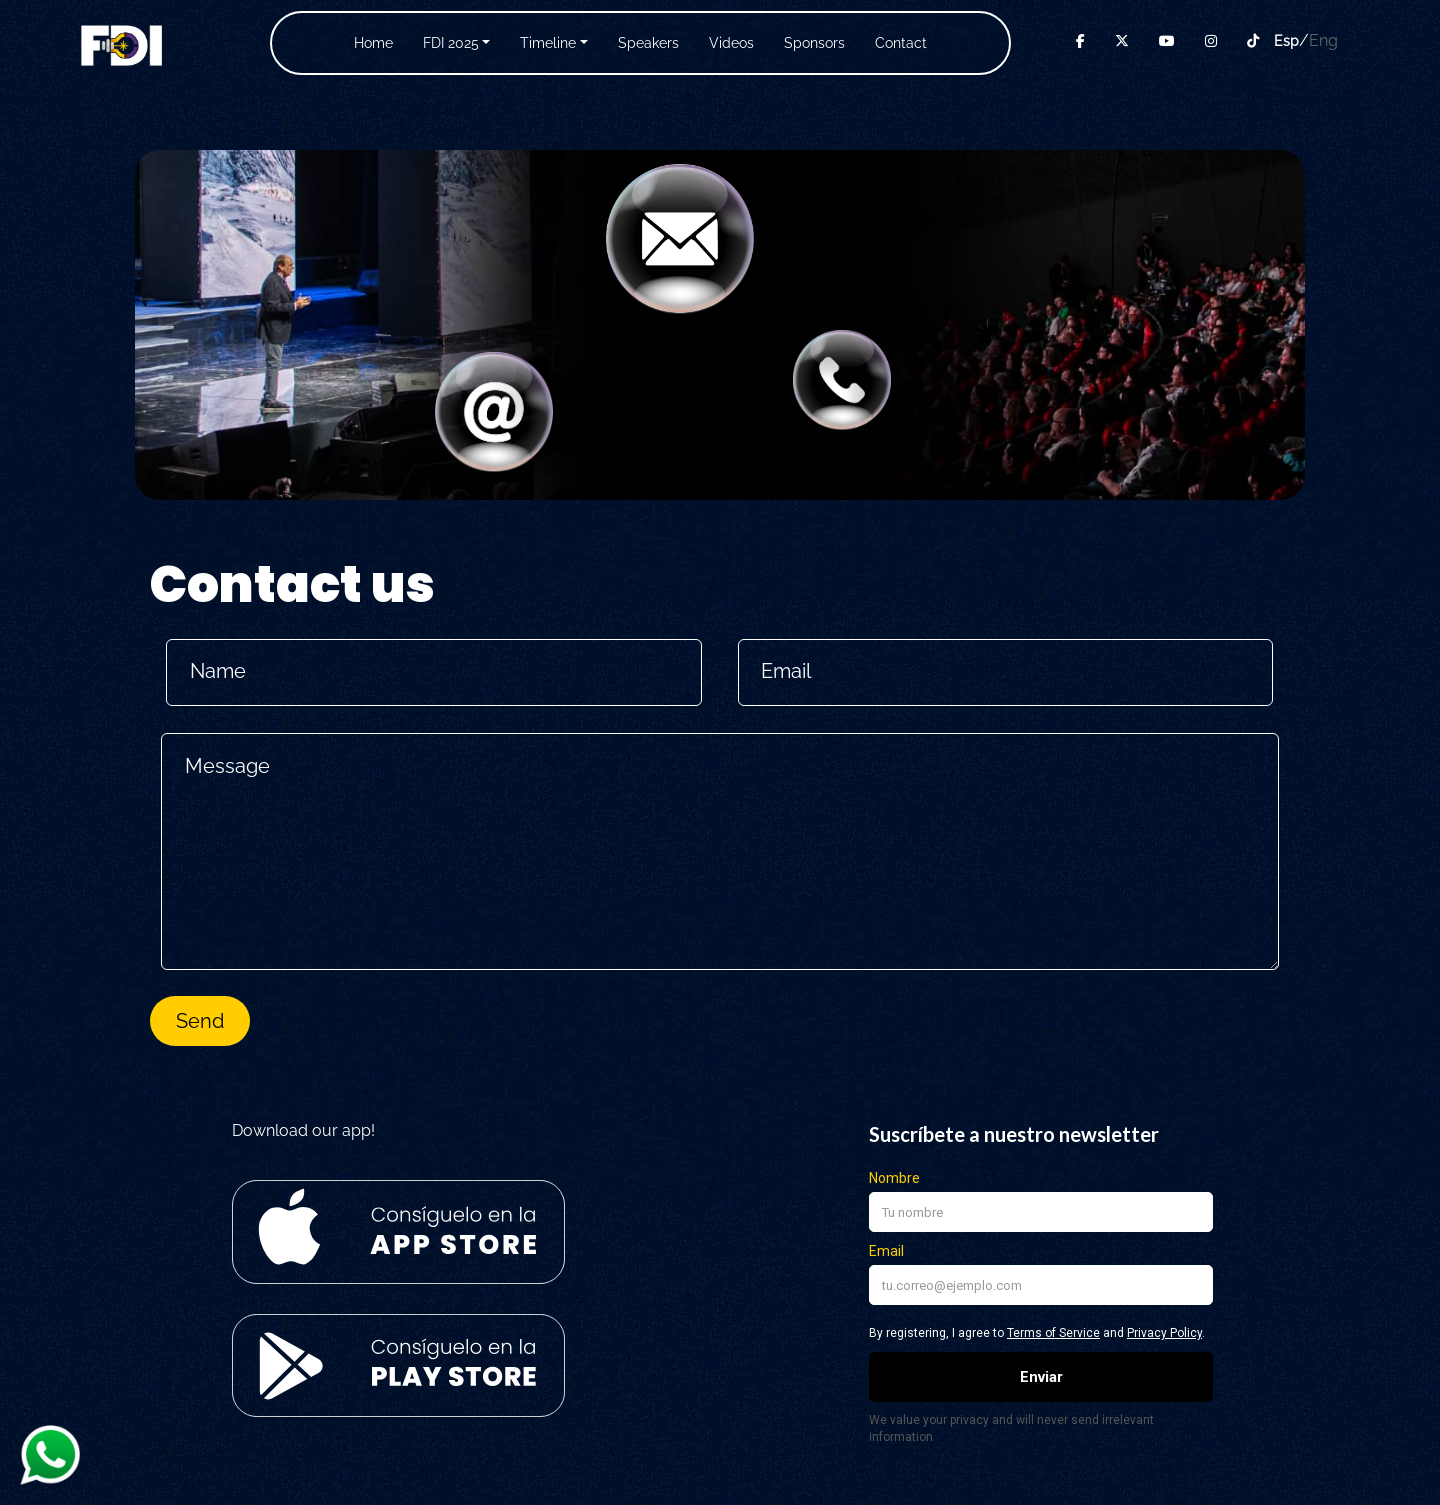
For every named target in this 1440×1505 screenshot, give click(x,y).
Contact (901, 43)
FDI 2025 (451, 43)
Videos (731, 43)
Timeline (548, 43)
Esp (1286, 41)
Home (373, 43)
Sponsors (814, 43)
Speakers (648, 43)
